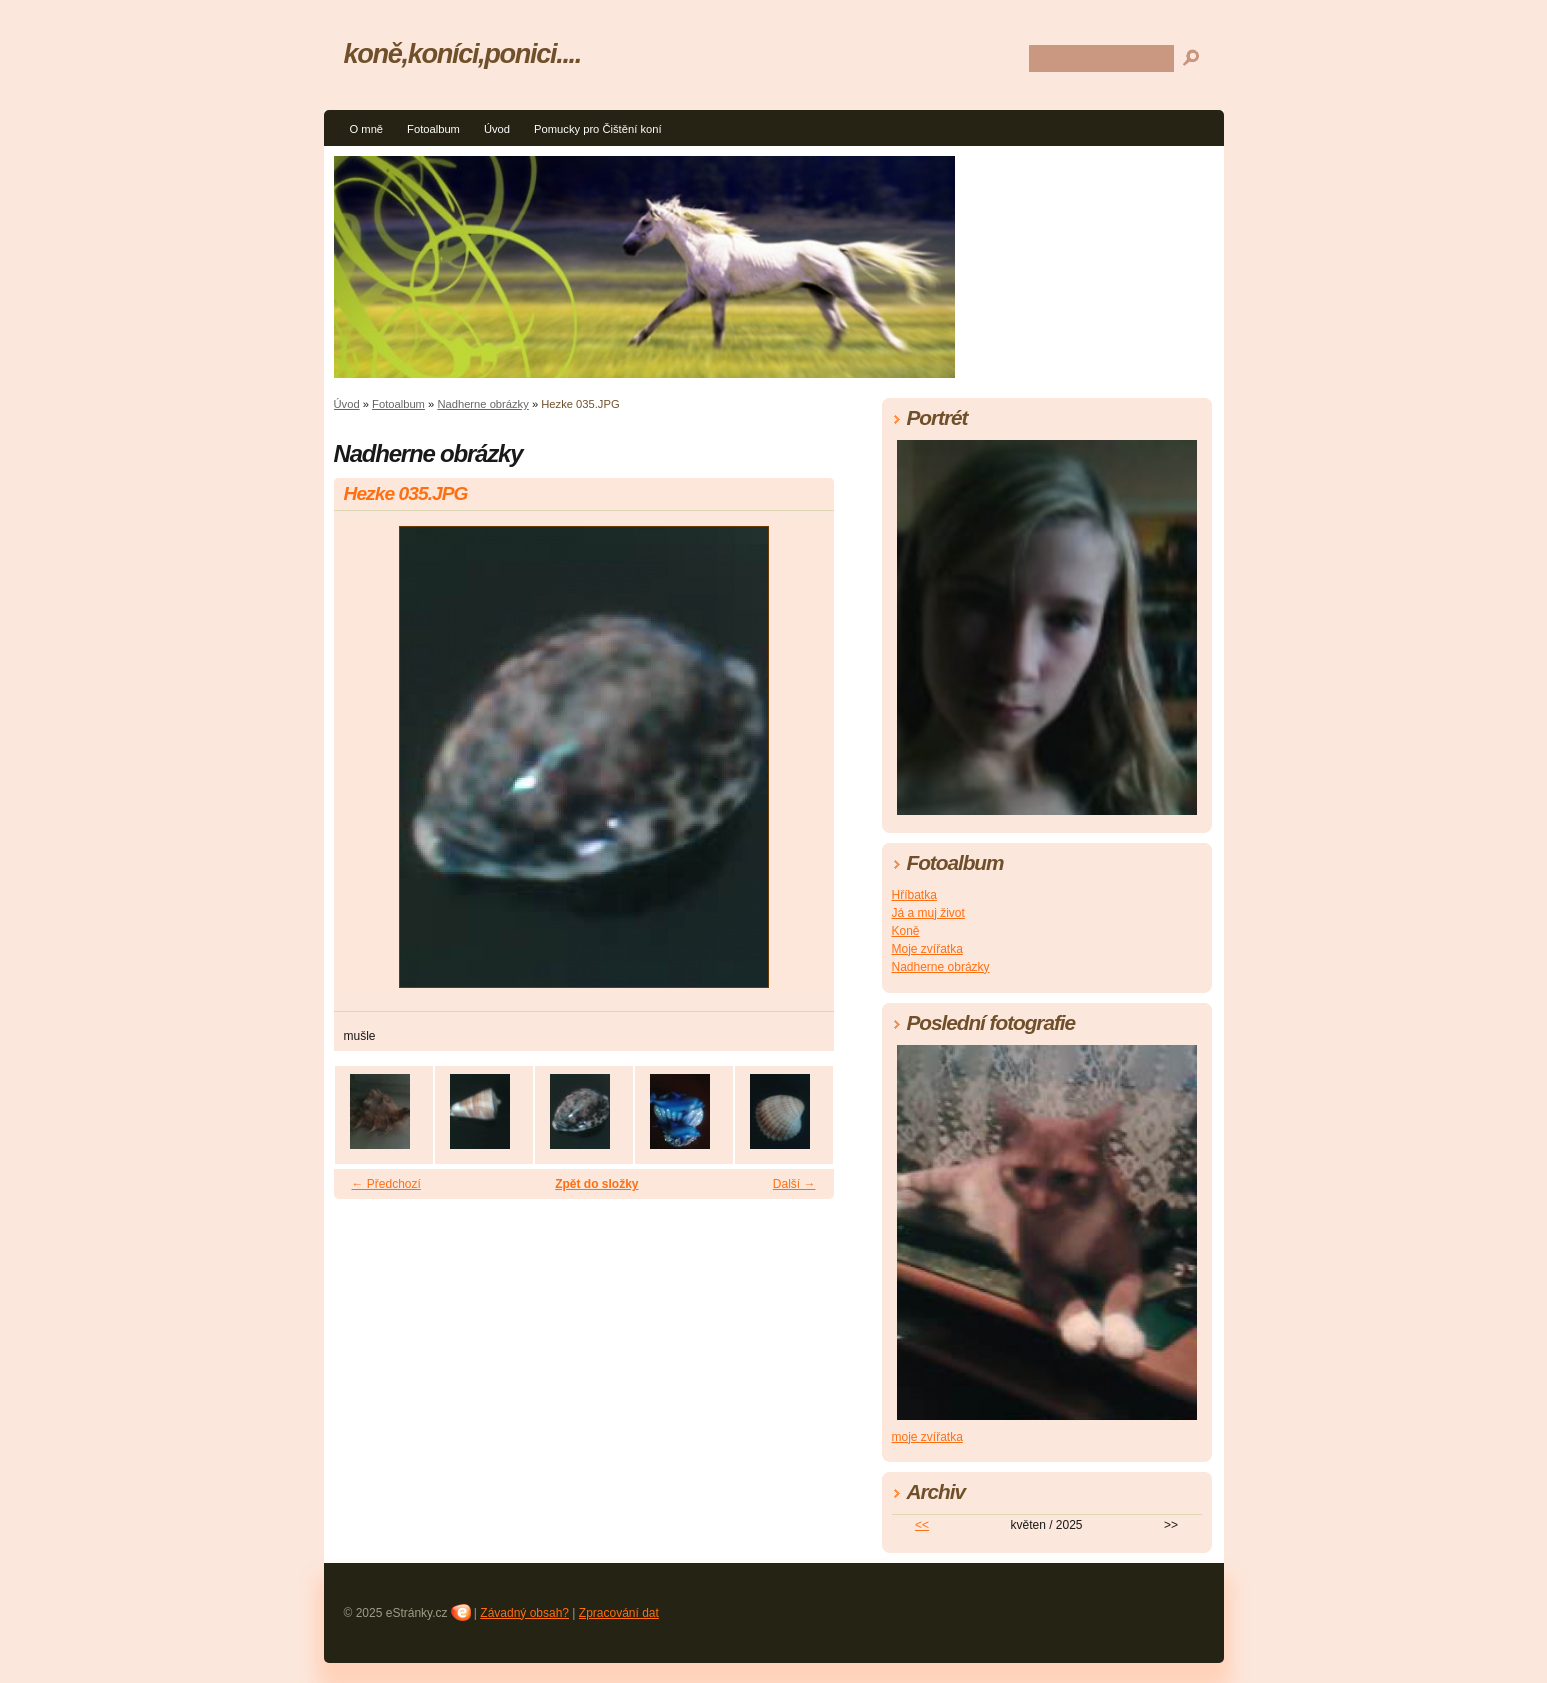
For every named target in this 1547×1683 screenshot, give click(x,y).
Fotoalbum (433, 129)
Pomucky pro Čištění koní (597, 129)
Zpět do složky (596, 1184)
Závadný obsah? (524, 1613)
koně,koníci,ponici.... (462, 53)
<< (922, 1525)
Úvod (497, 129)
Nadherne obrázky (482, 404)
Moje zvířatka (927, 949)
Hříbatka (914, 895)
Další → (794, 1184)
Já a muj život (928, 913)
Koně (906, 931)
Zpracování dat (619, 1613)
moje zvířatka (927, 1437)
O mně (367, 129)
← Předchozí (386, 1184)
